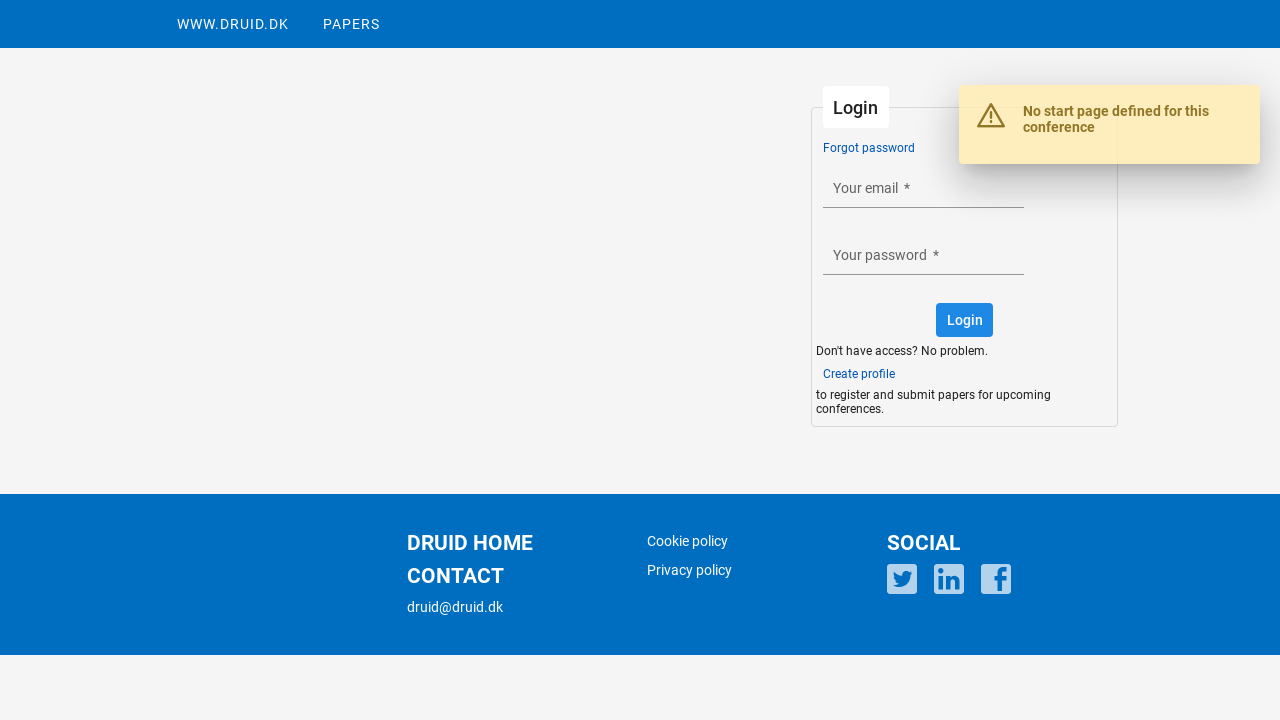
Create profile (859, 374)
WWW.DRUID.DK (233, 24)
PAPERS (351, 24)
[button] (964, 320)
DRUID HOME (470, 543)
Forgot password (869, 148)
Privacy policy (689, 570)
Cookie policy (687, 541)
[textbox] (923, 188)
